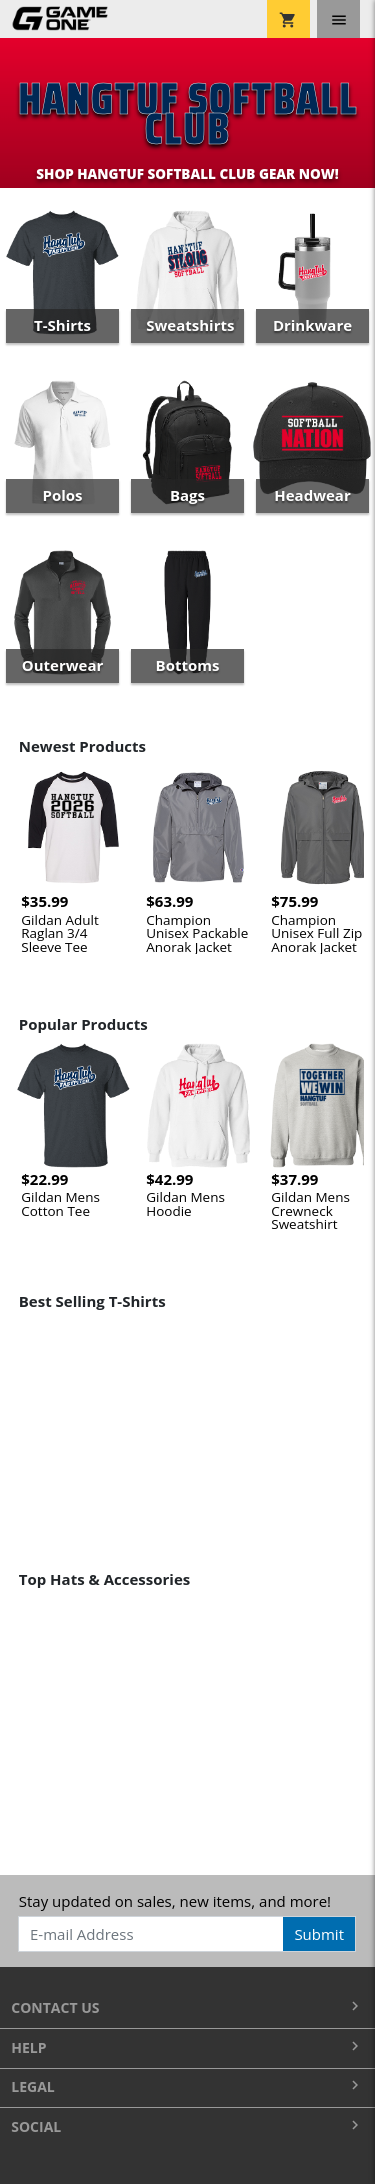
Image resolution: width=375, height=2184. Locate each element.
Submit (319, 1934)
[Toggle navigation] (338, 19)
